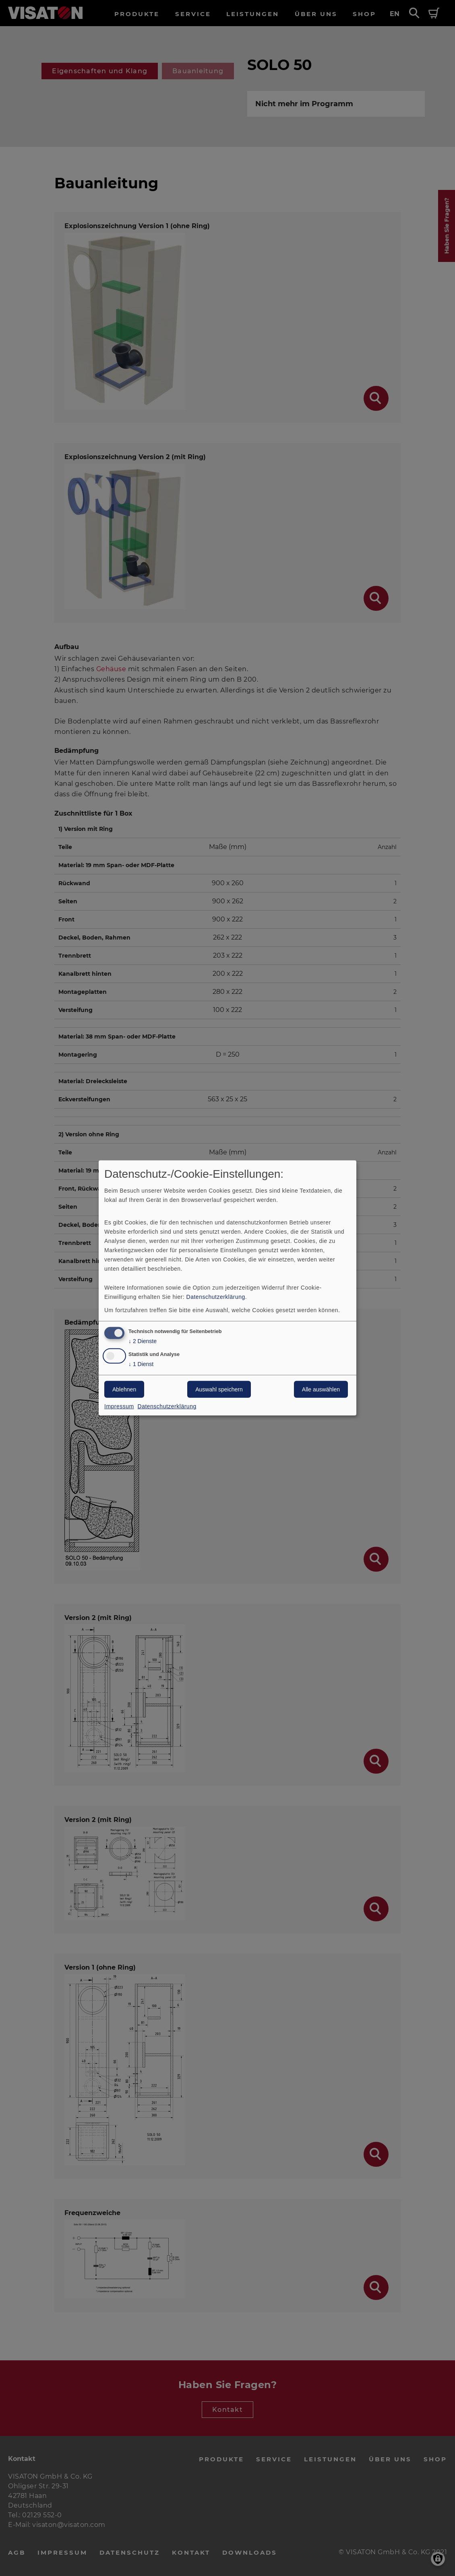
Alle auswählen (321, 1389)
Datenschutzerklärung (215, 1296)
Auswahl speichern (219, 1389)
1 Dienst (140, 1364)
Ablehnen (124, 1389)
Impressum (119, 1406)
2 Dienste (142, 1341)
